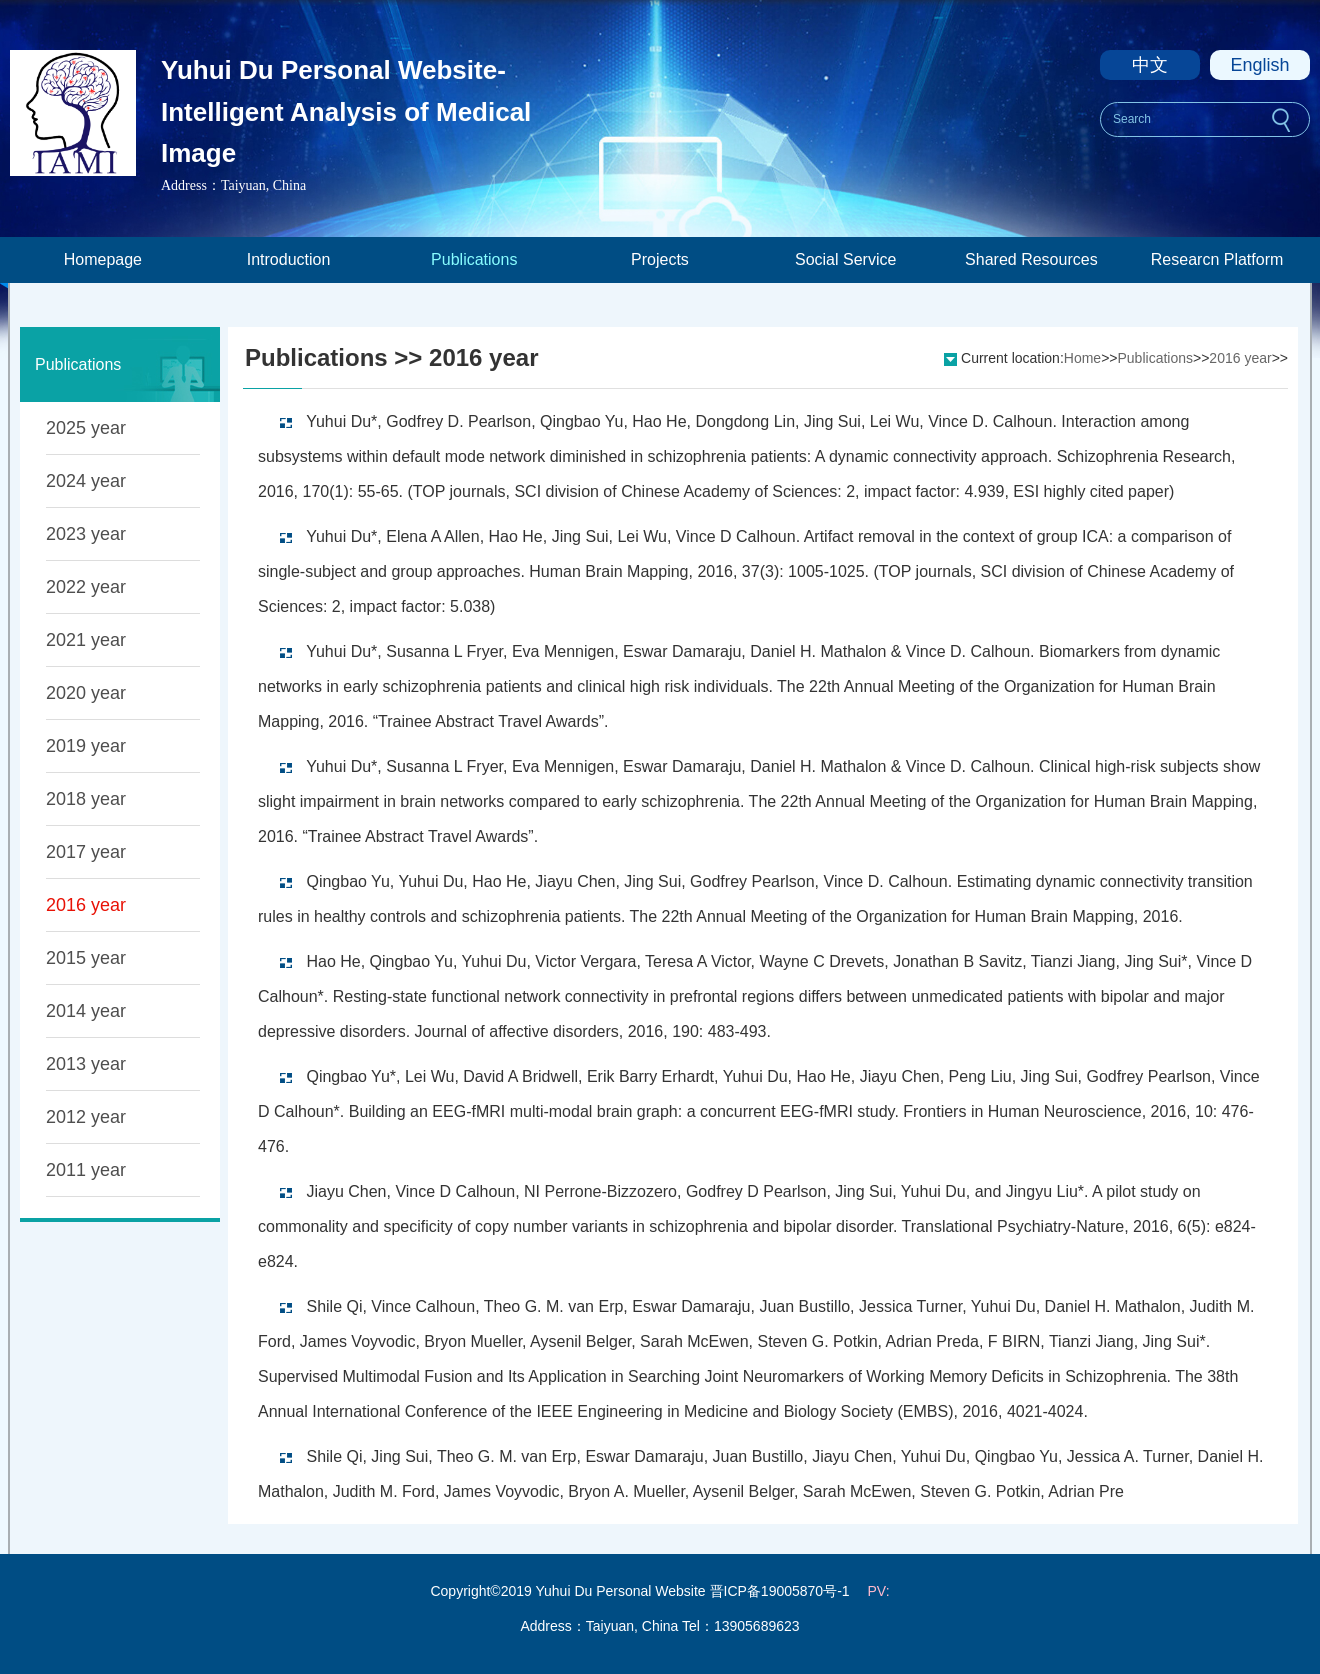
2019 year (86, 746)
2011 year (86, 1170)
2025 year (86, 428)
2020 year (86, 693)
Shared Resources (1031, 259)
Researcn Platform (1217, 259)
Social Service (845, 259)
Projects (660, 259)
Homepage (103, 259)
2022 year (86, 587)
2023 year (86, 534)
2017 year (86, 852)
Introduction (289, 259)
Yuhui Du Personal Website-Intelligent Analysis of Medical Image (346, 111)
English (1259, 65)
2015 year (86, 958)
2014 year (86, 1011)
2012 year (86, 1117)
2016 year (86, 905)
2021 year (86, 640)
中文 (1150, 65)
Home (1082, 358)
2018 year (86, 799)
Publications (474, 259)
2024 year (86, 481)
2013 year (86, 1064)
